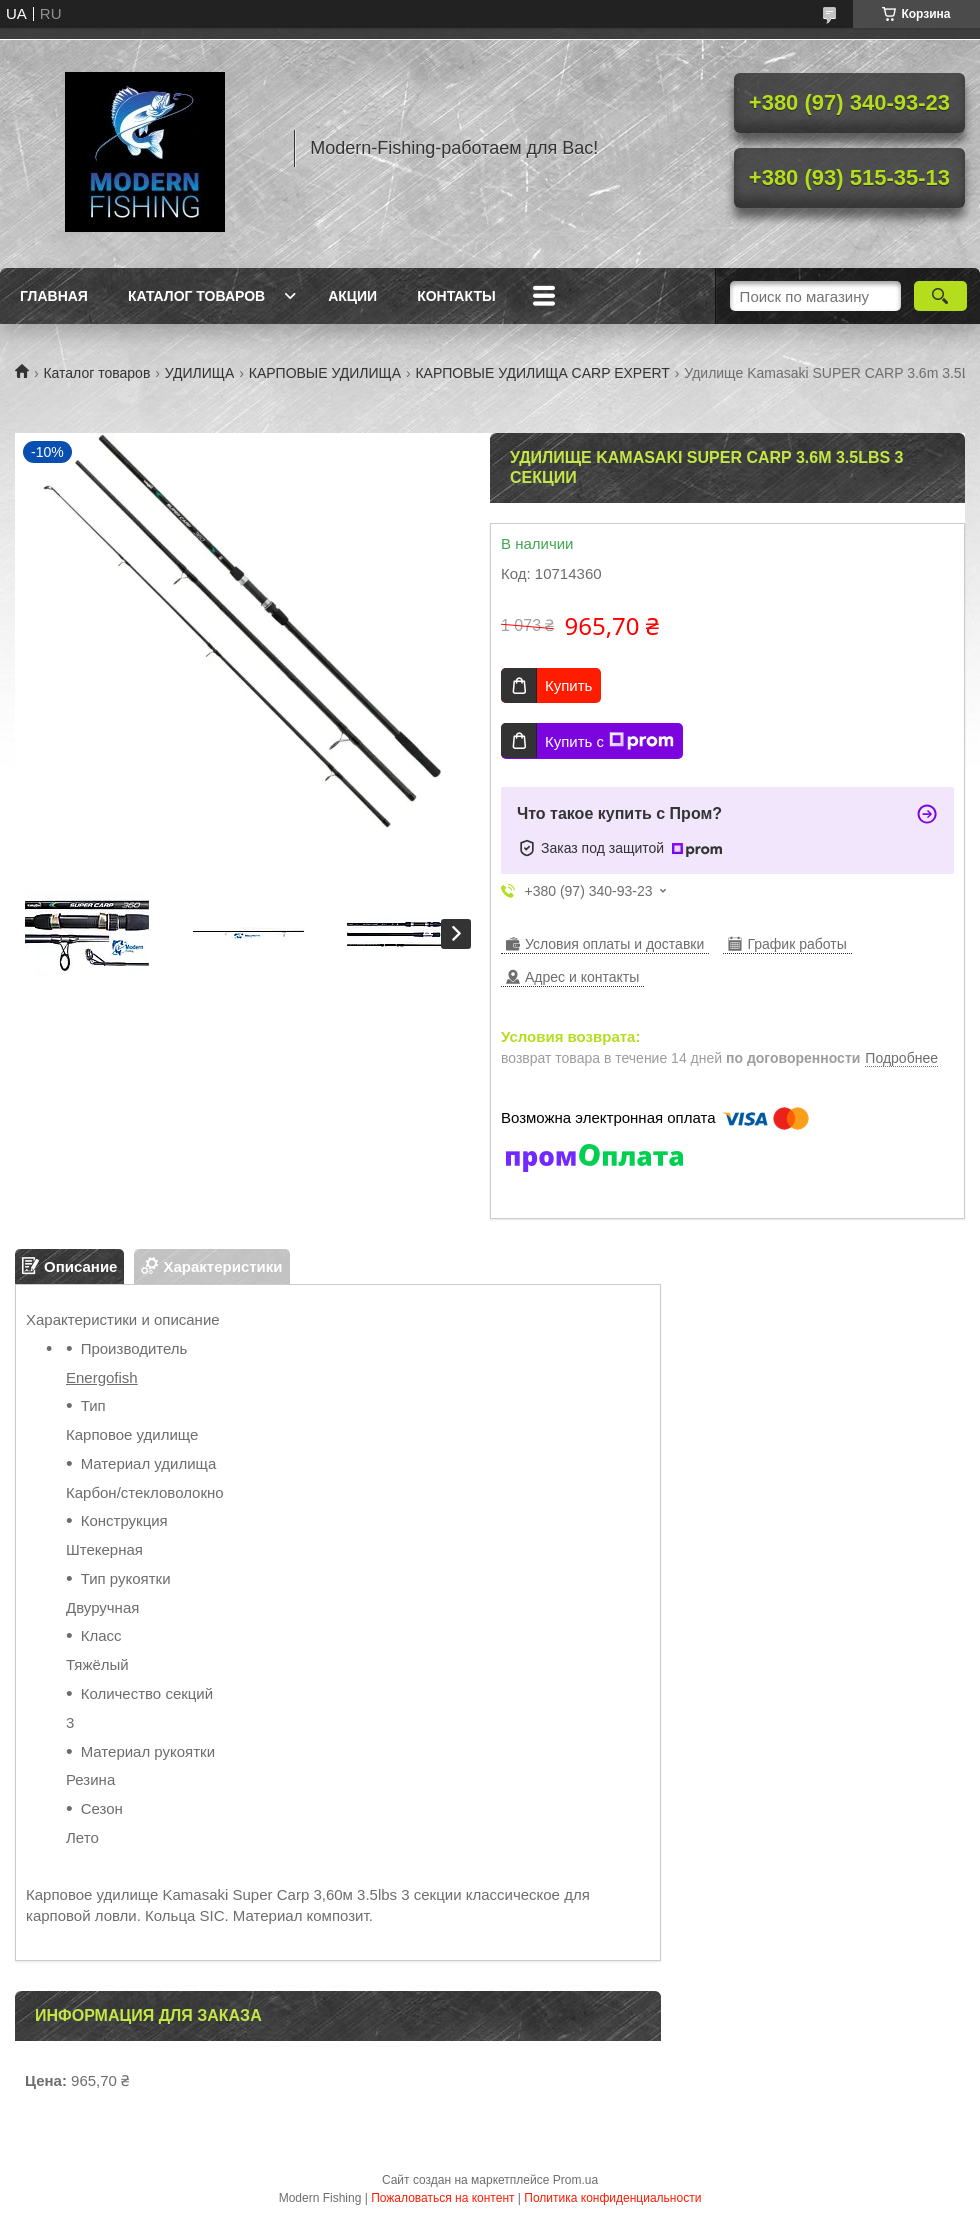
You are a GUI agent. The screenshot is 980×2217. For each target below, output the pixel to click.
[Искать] (940, 296)
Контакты (456, 296)
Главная (54, 296)
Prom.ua (575, 2180)
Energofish (102, 1377)
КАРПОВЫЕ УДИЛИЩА (325, 373)
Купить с (609, 741)
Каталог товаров (196, 296)
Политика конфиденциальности (612, 2198)
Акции (352, 296)
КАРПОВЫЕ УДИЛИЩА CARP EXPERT (542, 373)
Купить (568, 685)
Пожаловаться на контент (442, 2198)
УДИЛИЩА (200, 373)
